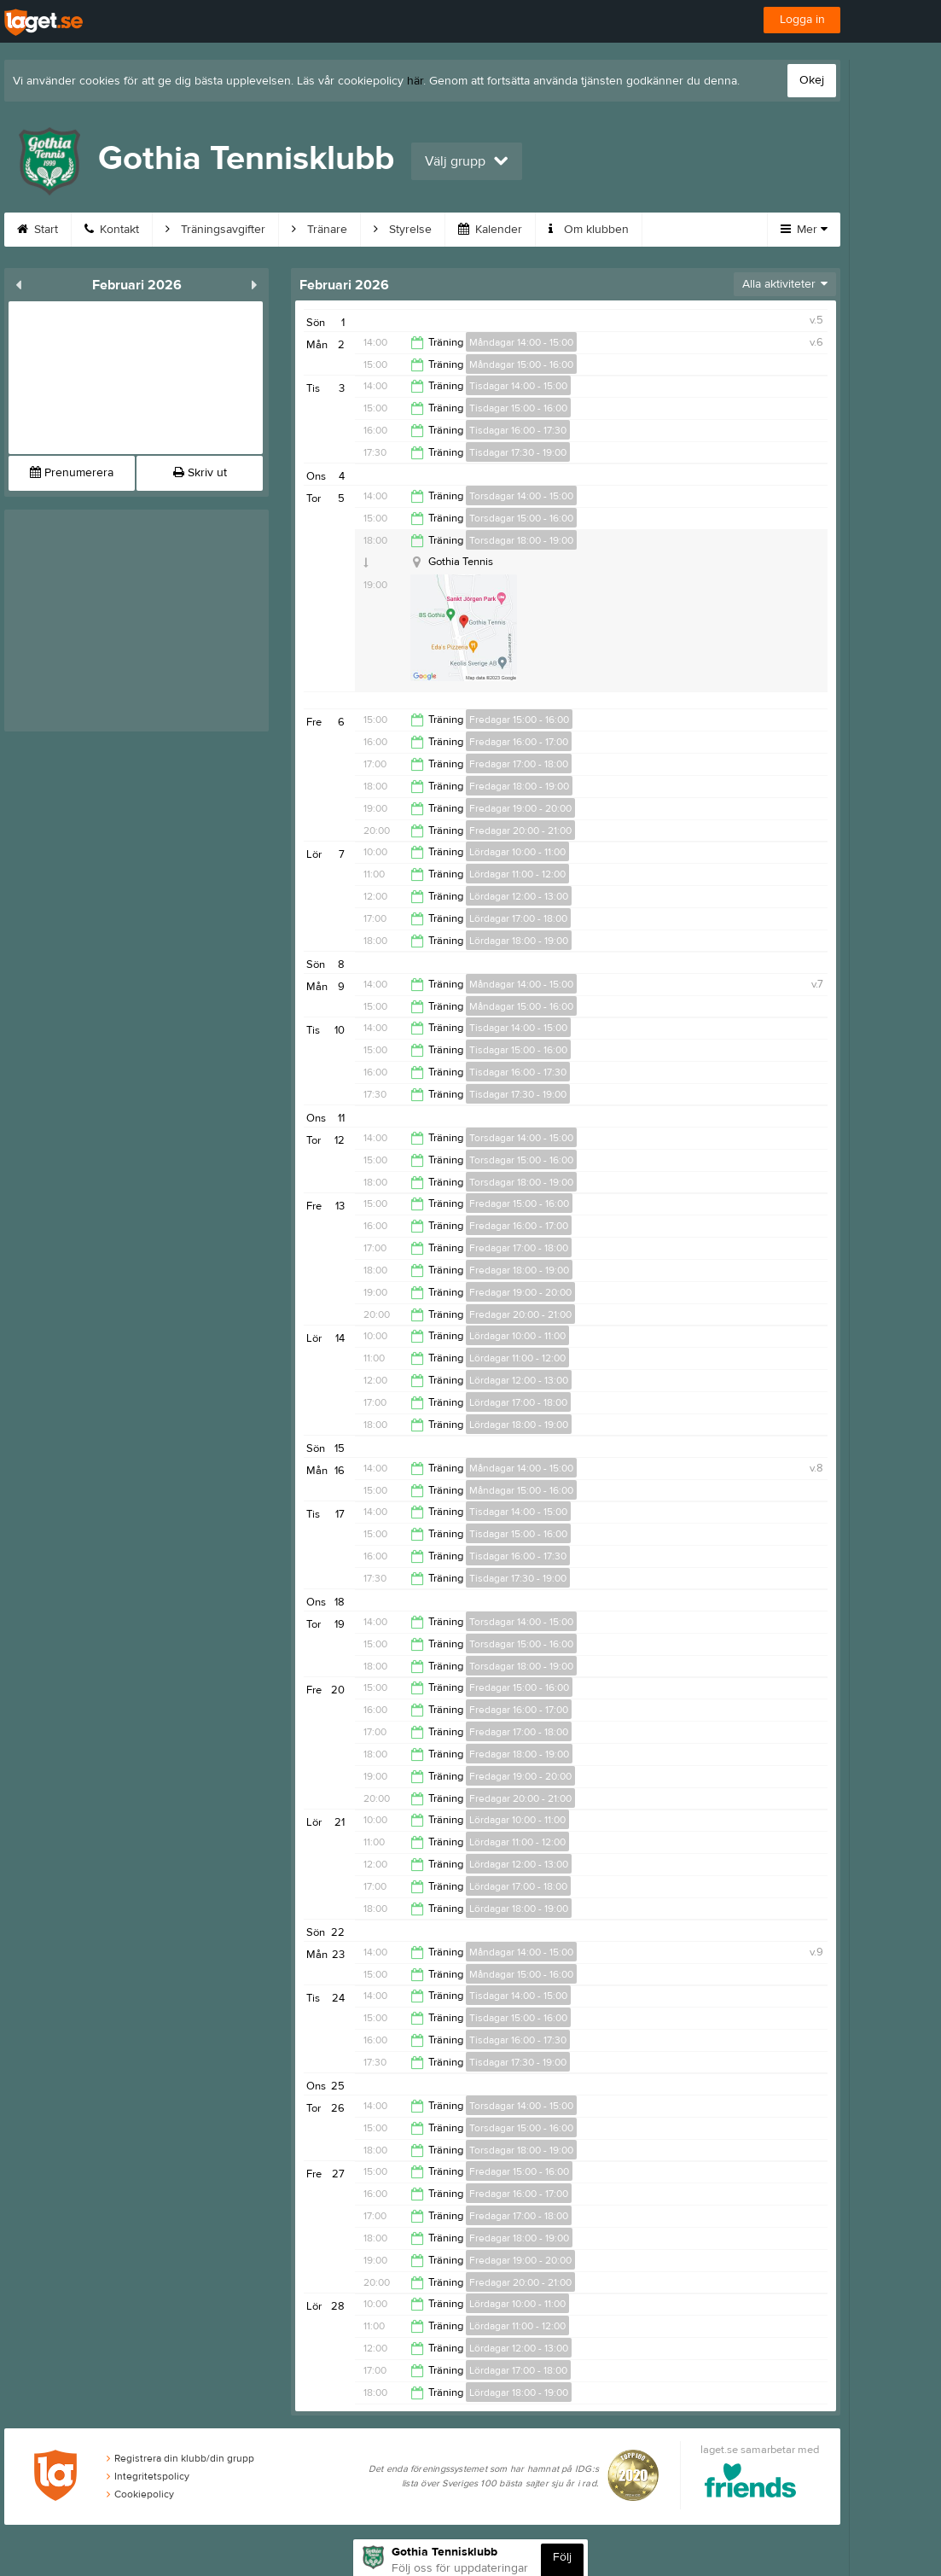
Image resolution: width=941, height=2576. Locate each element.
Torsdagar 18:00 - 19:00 (521, 540)
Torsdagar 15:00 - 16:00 (521, 518)
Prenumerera (71, 473)
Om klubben (589, 229)
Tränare (319, 229)
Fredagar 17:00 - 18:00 (518, 764)
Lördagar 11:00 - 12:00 (517, 874)
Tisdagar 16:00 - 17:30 (517, 430)
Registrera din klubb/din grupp (180, 2458)
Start (37, 229)
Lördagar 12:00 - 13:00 (518, 896)
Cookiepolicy (140, 2494)
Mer (804, 229)
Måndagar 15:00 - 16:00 (521, 364)
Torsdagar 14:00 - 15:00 (521, 496)
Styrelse (403, 229)
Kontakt (111, 229)
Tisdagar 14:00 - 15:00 (518, 386)
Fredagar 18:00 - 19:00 (519, 786)
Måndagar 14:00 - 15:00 (521, 342)
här (415, 81)
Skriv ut (200, 473)
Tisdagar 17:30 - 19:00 (517, 452)
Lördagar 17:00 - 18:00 (518, 918)
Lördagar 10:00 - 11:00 (517, 852)
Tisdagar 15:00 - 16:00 (518, 408)
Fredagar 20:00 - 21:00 (520, 830)
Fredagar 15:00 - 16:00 (519, 719)
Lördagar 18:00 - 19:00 (518, 940)
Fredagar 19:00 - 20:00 (520, 808)
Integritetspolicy (148, 2476)
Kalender (490, 229)
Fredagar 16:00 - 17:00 (518, 742)
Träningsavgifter (215, 229)
